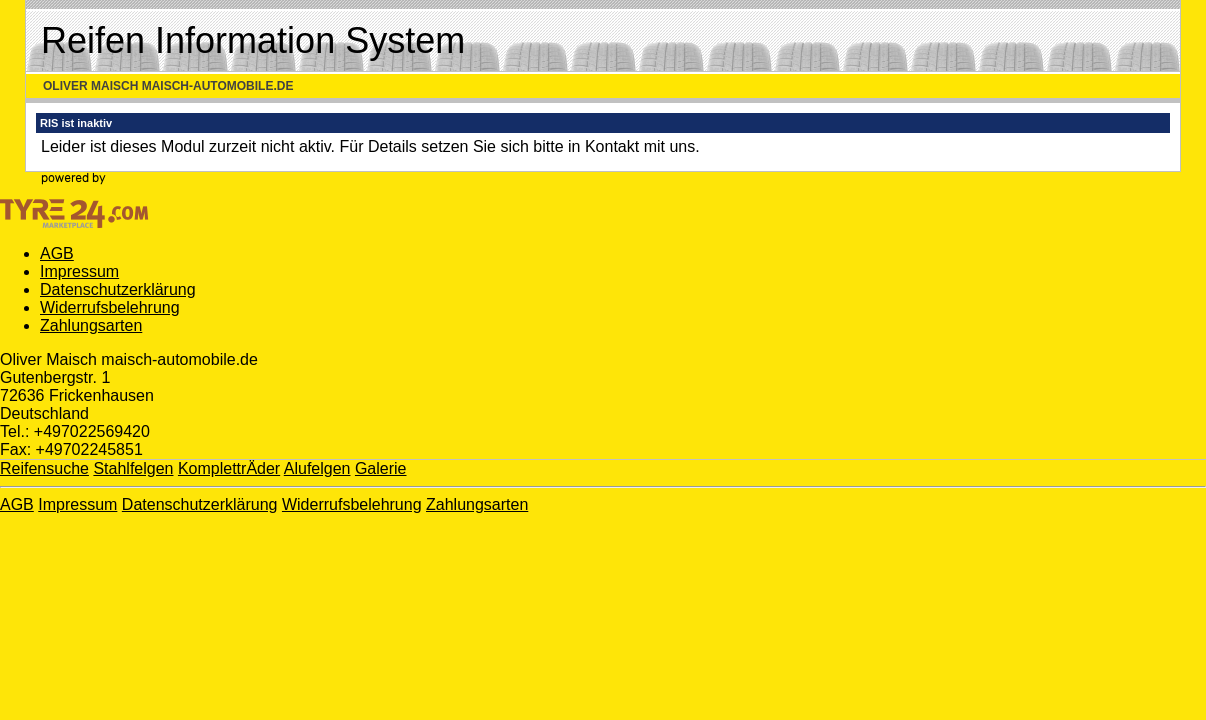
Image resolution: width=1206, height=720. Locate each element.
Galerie (381, 468)
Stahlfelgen (133, 468)
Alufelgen (317, 468)
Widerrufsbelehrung (110, 307)
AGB (57, 253)
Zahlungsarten (91, 325)
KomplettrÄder (229, 468)
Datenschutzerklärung (118, 289)
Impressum (79, 271)
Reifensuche (44, 468)
